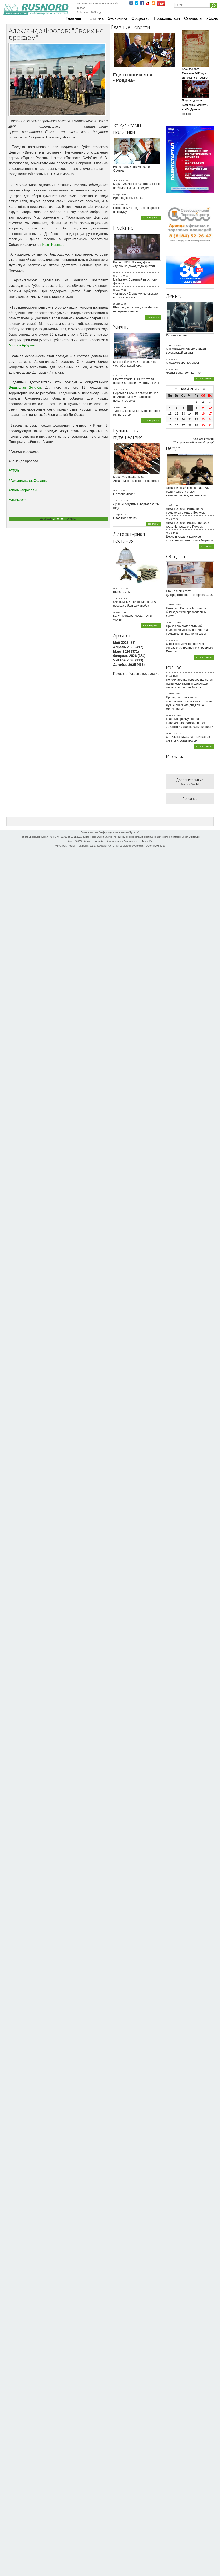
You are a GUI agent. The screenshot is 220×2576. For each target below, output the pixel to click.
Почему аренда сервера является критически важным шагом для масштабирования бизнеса (189, 683)
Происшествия (167, 18)
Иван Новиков (53, 244)
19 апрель (117, 276)
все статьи (153, 523)
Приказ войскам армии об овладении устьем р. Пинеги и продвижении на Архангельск (187, 629)
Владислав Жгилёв (25, 387)
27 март (116, 515)
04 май (169, 676)
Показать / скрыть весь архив (136, 673)
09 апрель (170, 345)
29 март (169, 640)
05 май (169, 505)
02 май (169, 533)
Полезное (190, 798)
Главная (73, 18)
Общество (140, 18)
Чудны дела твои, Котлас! (183, 372)
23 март (116, 290)
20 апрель (170, 605)
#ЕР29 (14, 471)
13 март (169, 369)
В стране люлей (124, 494)
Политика (95, 18)
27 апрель (170, 733)
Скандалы (193, 18)
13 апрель (117, 375)
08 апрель (117, 389)
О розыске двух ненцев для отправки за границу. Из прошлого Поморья (189, 647)
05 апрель (170, 623)
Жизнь (212, 18)
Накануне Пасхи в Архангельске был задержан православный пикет (188, 611)
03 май (169, 519)
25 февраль (118, 204)
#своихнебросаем (23, 490)
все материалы (151, 217)
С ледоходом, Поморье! (182, 362)
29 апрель (170, 694)
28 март (169, 359)
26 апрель (46, 518)
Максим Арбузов (22, 345)
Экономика (117, 18)
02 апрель (117, 598)
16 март (116, 612)
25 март (116, 194)
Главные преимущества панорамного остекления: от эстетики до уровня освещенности (189, 722)
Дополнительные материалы (189, 781)
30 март (116, 407)
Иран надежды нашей (128, 198)
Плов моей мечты (125, 518)
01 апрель (117, 501)
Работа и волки (176, 335)
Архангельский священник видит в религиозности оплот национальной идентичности (189, 491)
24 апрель (117, 588)
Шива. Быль (121, 592)
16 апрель (117, 491)
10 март (116, 304)
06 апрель (117, 180)
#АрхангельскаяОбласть (28, 480)
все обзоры (153, 317)
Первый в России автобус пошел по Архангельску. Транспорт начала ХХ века (135, 396)
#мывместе (17, 500)
